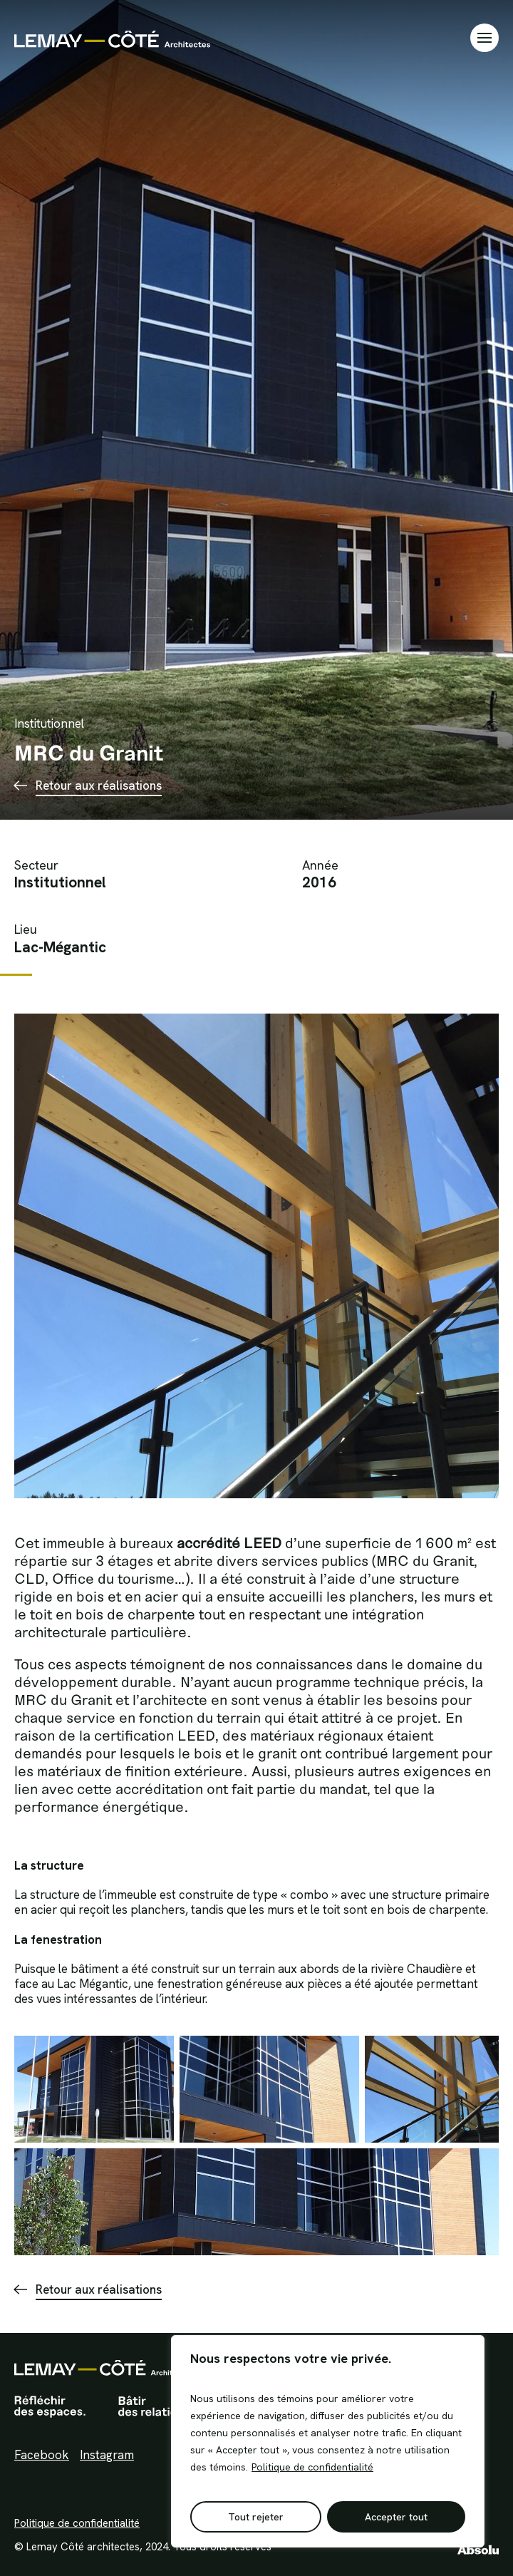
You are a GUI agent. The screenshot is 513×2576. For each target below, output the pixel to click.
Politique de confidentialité (312, 2467)
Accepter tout (396, 2516)
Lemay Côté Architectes (112, 38)
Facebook (41, 2455)
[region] (327, 2441)
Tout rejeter (256, 2516)
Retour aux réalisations (99, 785)
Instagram (107, 2455)
